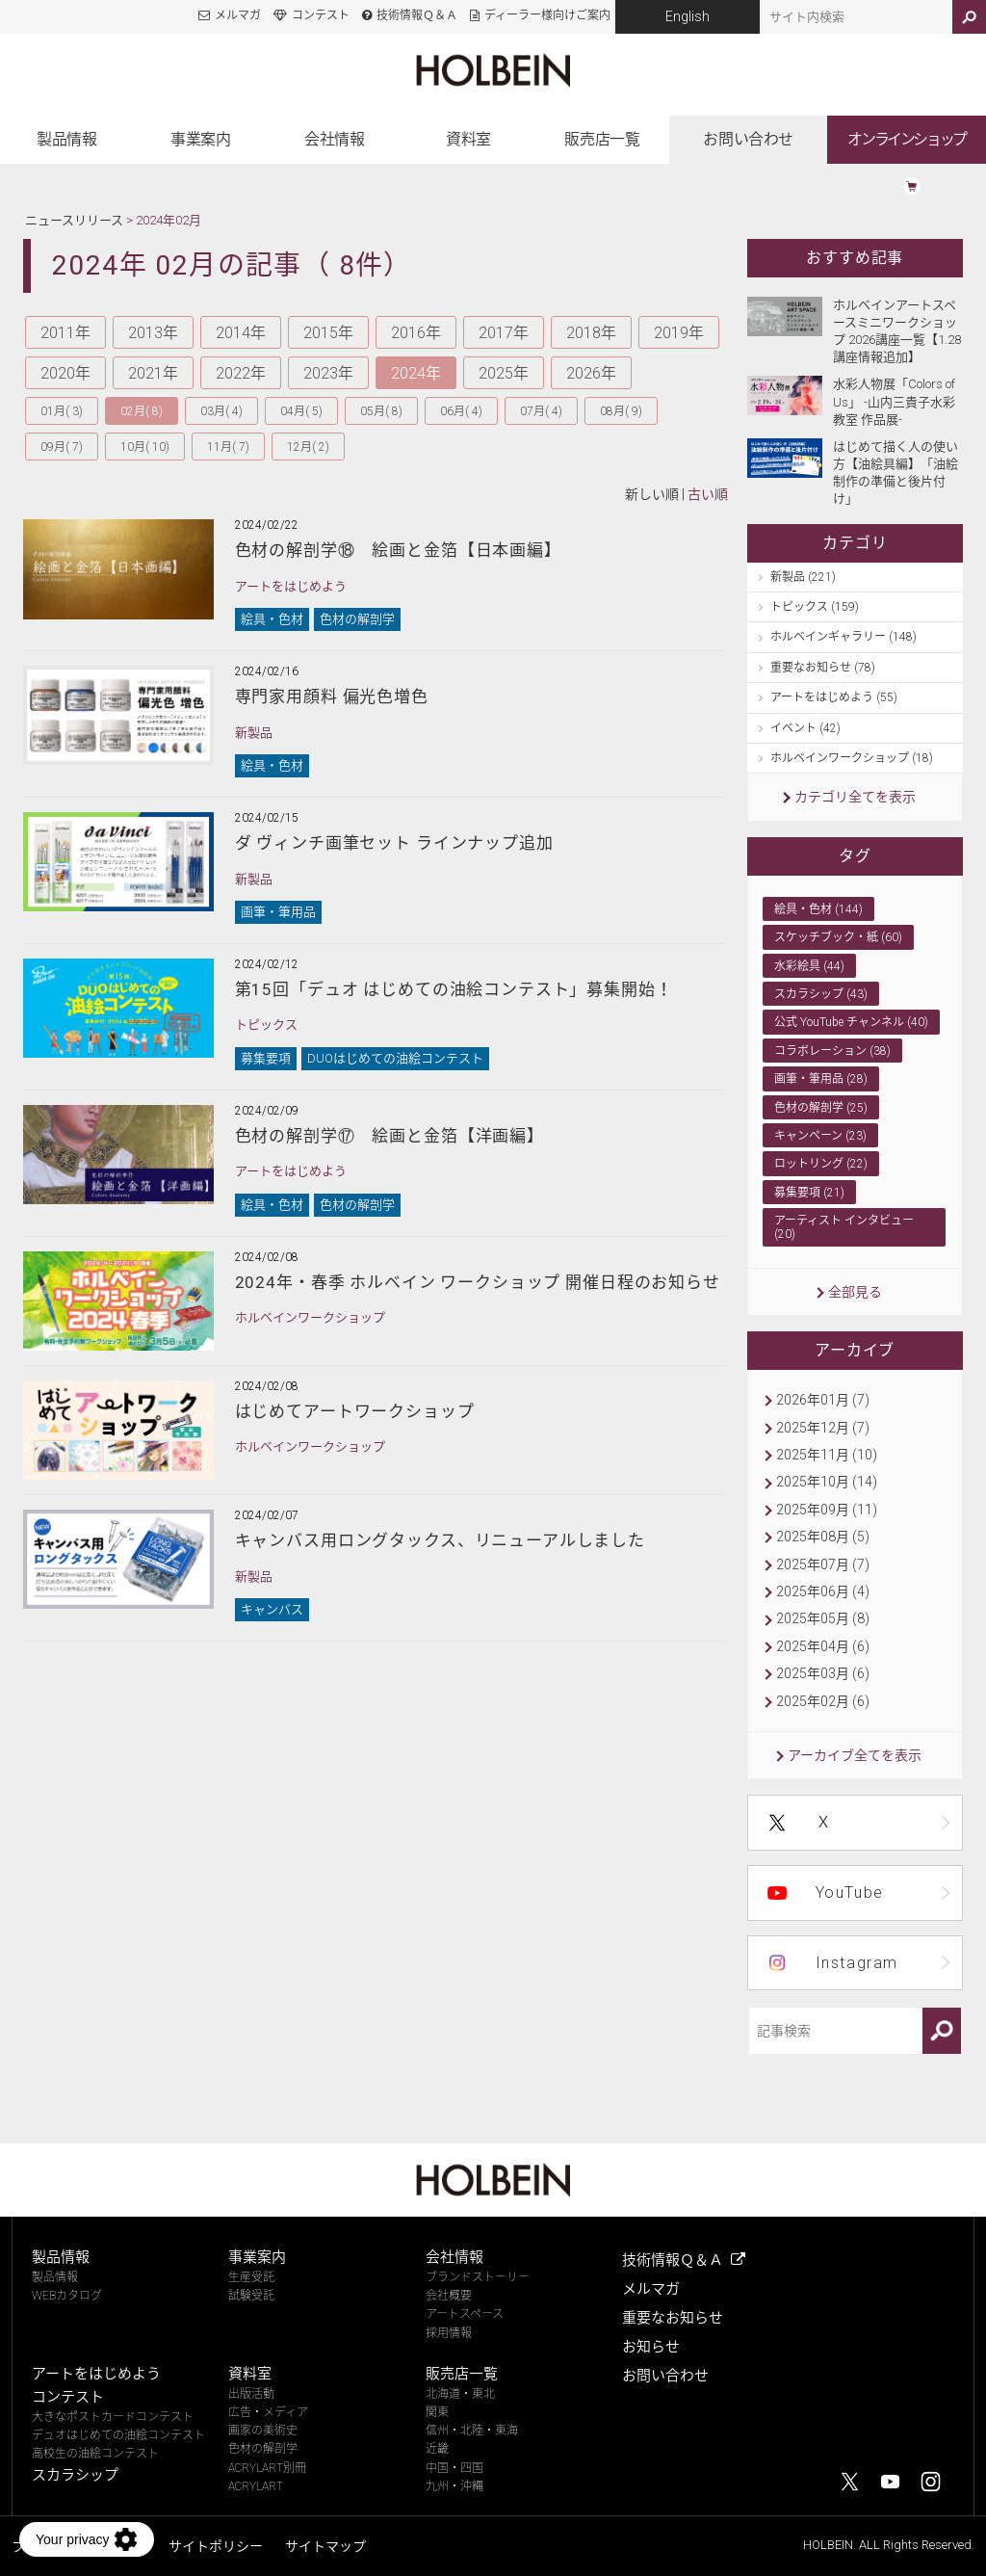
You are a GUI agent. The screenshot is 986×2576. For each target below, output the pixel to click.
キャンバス (272, 1609)
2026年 (591, 373)
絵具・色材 (272, 619)
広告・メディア (268, 2412)
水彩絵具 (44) (809, 966)
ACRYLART (255, 2486)
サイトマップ (325, 2546)
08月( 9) (621, 411)
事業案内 (200, 139)
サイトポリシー (216, 2546)
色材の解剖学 (357, 619)
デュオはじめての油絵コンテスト (118, 2435)
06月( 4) (461, 411)
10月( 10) (144, 447)
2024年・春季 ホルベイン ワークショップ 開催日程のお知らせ (477, 1282)
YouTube (850, 1892)
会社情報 (334, 139)
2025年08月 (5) (822, 1536)
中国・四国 (454, 2468)
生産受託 (251, 2277)
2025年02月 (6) (822, 1701)
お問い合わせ (748, 139)
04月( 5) (301, 411)
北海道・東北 (460, 2394)
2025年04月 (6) (822, 1646)
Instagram (857, 1963)
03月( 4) (221, 411)
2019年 (679, 333)
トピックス (266, 1024)
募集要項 (266, 1058)
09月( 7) (61, 447)
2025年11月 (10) (826, 1454)
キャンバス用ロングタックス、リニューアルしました (440, 1540)
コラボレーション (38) (832, 1051)
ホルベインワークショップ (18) (851, 758)
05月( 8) (381, 411)
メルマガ (238, 15)
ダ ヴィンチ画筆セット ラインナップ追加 (394, 843)
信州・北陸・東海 (472, 2430)
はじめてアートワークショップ (355, 1411)
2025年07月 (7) (822, 1564)
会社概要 (449, 2295)
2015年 (328, 333)
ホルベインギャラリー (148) (843, 637)
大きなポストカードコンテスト (113, 2417)
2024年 (416, 373)
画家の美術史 (263, 2430)
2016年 (416, 333)
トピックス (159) (814, 607)
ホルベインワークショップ (310, 1317)
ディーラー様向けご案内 (547, 15)
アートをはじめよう (291, 586)
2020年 (65, 373)
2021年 (153, 373)
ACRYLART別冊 (267, 2468)
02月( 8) (141, 411)
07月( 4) (541, 411)
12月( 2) (308, 447)
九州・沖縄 (454, 2486)
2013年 (153, 333)
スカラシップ (75, 2475)
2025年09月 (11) (826, 1509)
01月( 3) (61, 411)
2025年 (504, 373)
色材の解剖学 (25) (821, 1108)
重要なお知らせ (672, 2317)
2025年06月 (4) (822, 1591)
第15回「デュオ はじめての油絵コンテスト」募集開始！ (454, 989)
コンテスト (321, 15)
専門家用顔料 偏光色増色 (331, 696)
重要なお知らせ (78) (822, 667)
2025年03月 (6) (822, 1673)
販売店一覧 (601, 139)
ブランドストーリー (478, 2277)
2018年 (591, 333)
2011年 (65, 333)
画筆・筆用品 (278, 912)
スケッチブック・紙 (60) (838, 937)
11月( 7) (228, 447)
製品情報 (66, 139)
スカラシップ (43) (821, 994)
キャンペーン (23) (820, 1136)
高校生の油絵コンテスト (95, 2453)
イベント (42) (805, 728)
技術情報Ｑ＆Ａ (416, 15)
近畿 (437, 2449)
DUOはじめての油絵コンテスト (395, 1058)
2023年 (328, 373)
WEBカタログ (67, 2295)
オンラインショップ (906, 139)
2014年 (241, 333)
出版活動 (251, 2394)
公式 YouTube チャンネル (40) (851, 1022)
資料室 (468, 139)
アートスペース (465, 2314)
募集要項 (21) (809, 1192)
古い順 (708, 494)
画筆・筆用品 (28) (821, 1079)
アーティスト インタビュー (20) (844, 1227)
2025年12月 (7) (822, 1427)
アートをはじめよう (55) (833, 697)
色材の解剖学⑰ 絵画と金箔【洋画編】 (389, 1135)
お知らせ (651, 2346)
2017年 (504, 333)
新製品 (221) (803, 577)
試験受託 (251, 2295)
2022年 (241, 373)
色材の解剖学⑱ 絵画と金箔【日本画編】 (398, 550)
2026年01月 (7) (822, 1399)
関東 (437, 2412)
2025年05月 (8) (822, 1618)
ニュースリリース (74, 220)
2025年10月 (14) (826, 1481)
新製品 (253, 732)
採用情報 (449, 2333)
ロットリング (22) (821, 1163)
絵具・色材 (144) (818, 909)
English (687, 16)
